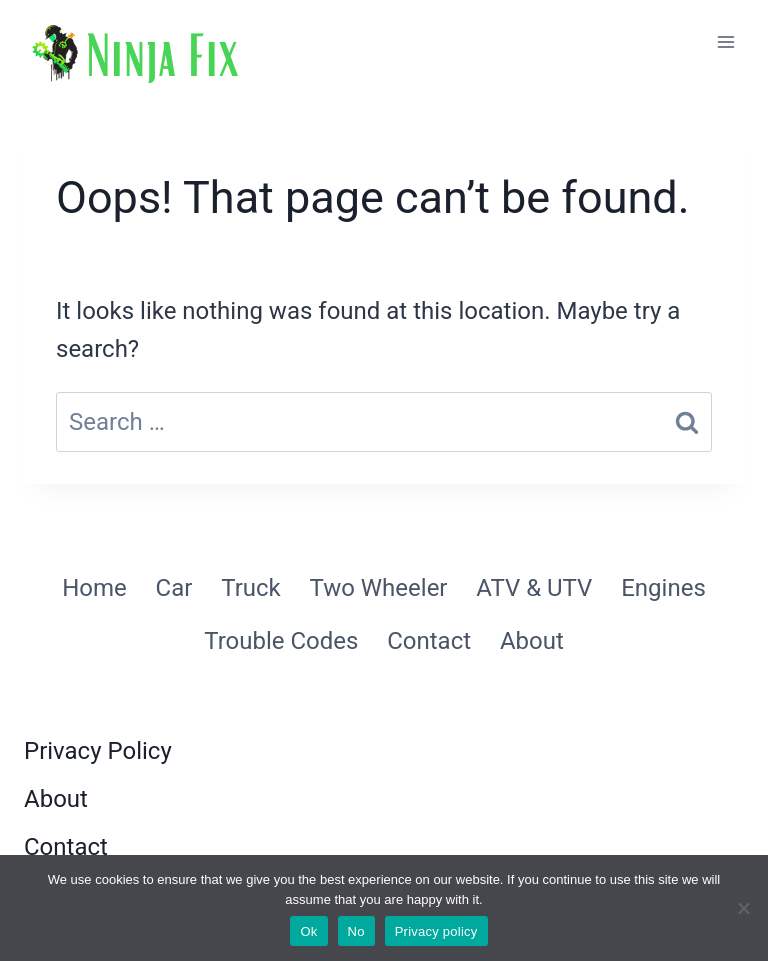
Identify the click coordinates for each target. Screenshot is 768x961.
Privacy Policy (98, 751)
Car (174, 588)
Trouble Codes (281, 641)
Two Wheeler (379, 588)
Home (94, 588)
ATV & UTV (534, 588)
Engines (663, 588)
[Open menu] (725, 41)
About (532, 641)
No (356, 931)
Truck (251, 588)
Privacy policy (436, 931)
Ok (308, 931)
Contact (429, 641)
